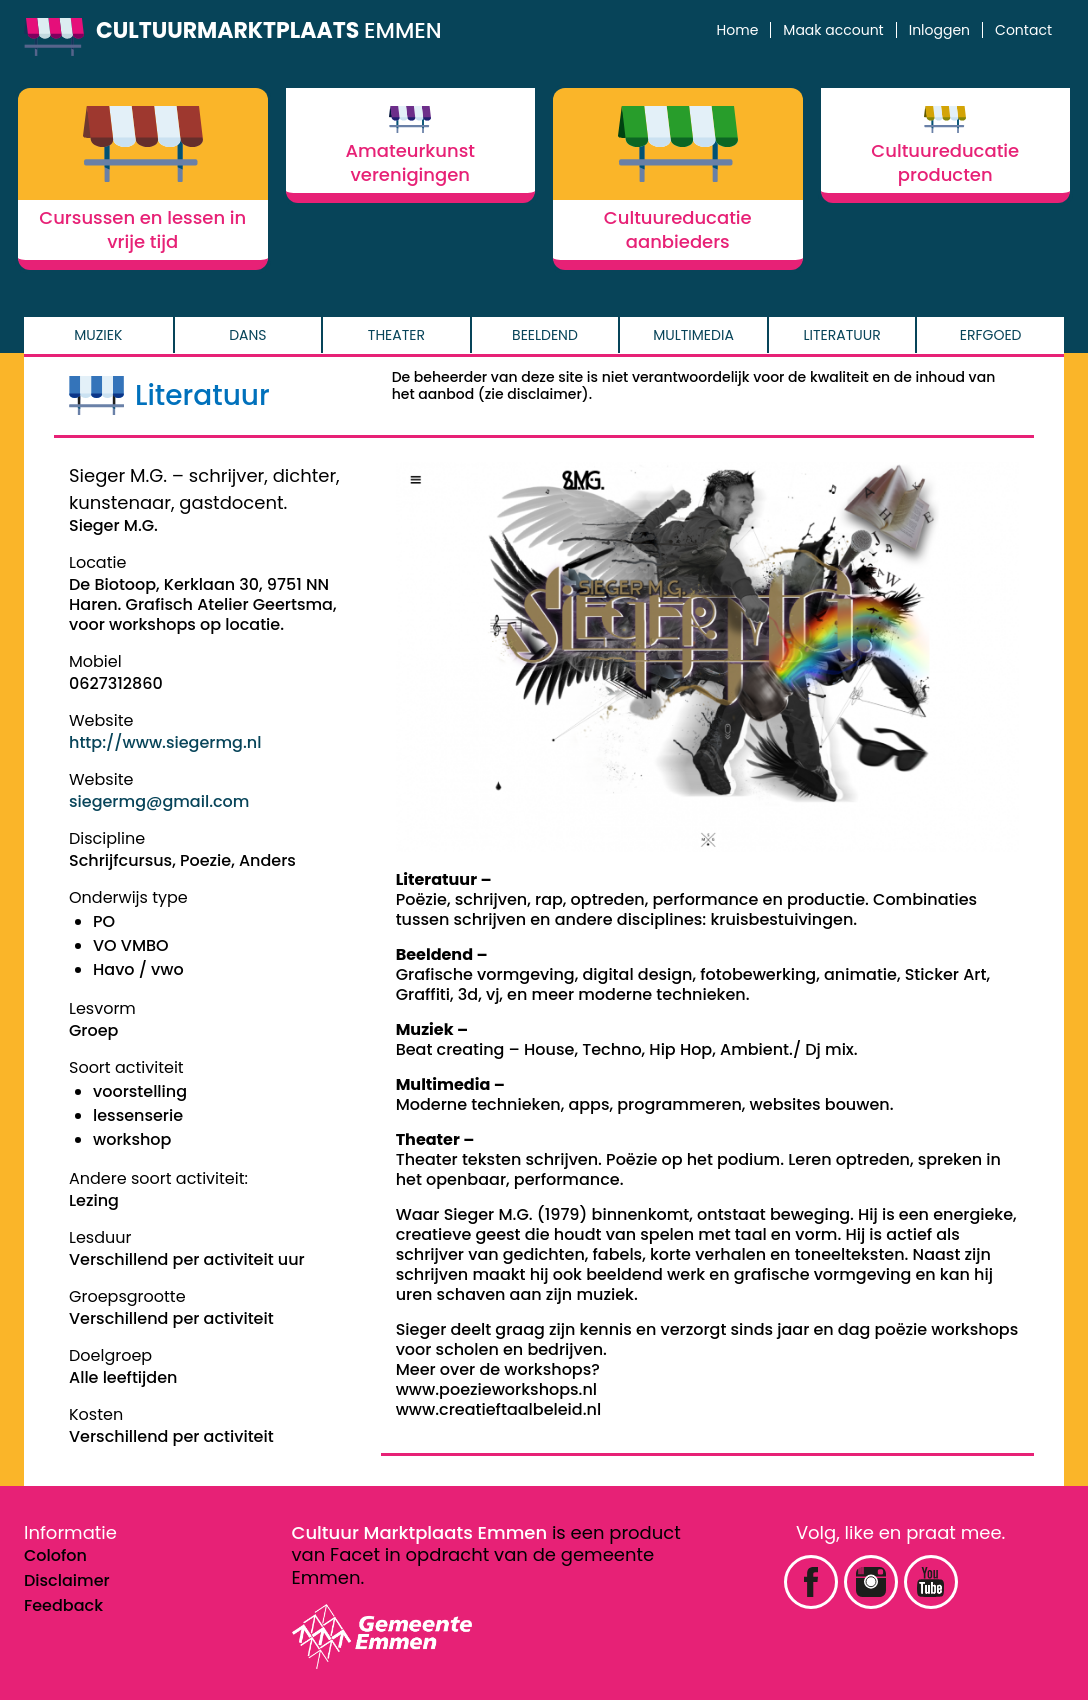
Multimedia (693, 335)
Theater (396, 335)
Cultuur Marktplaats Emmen (420, 1532)
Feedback (63, 1605)
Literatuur (842, 335)
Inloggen (939, 30)
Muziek (98, 335)
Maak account (833, 30)
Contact (1023, 30)
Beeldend (545, 335)
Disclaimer (67, 1580)
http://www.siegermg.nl (165, 742)
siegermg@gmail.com (159, 801)
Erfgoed (991, 335)
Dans (247, 335)
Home (738, 30)
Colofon (55, 1555)
